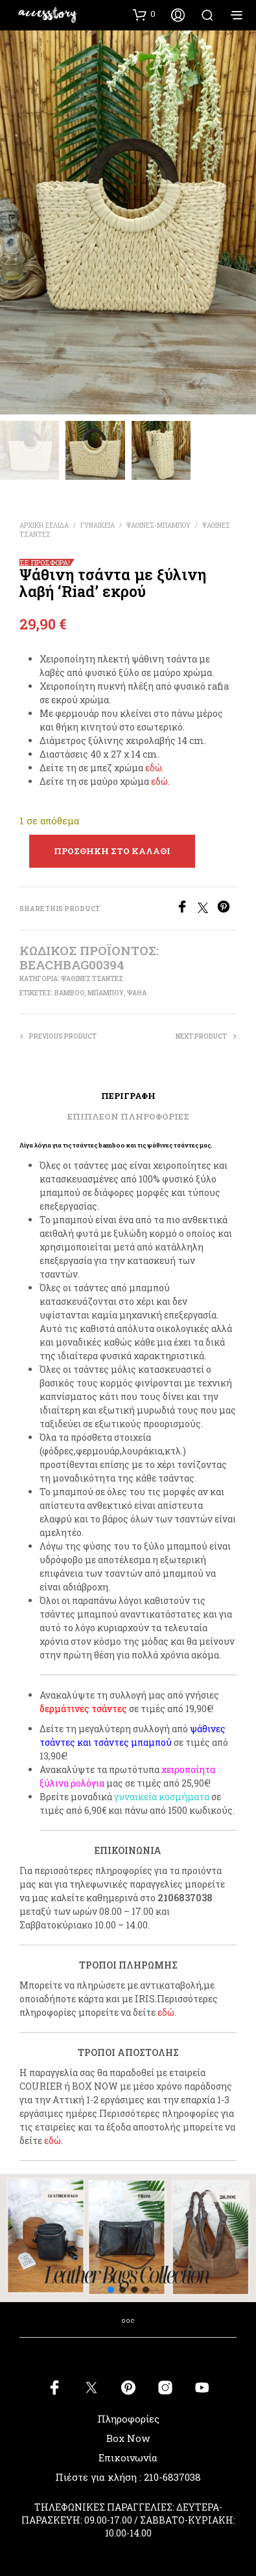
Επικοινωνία (128, 2457)
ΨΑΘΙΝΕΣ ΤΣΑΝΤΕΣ (92, 979)
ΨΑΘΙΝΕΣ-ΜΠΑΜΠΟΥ (158, 525)
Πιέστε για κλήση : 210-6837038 (128, 2476)
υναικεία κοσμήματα (164, 1797)
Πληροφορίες (128, 2418)
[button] (144, 14)
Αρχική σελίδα (44, 525)
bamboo (69, 993)
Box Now (128, 2438)
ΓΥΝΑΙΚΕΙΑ (97, 525)
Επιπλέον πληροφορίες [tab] (128, 1116)
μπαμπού (105, 993)
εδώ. (154, 768)
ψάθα (136, 993)
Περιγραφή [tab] (128, 1096)
